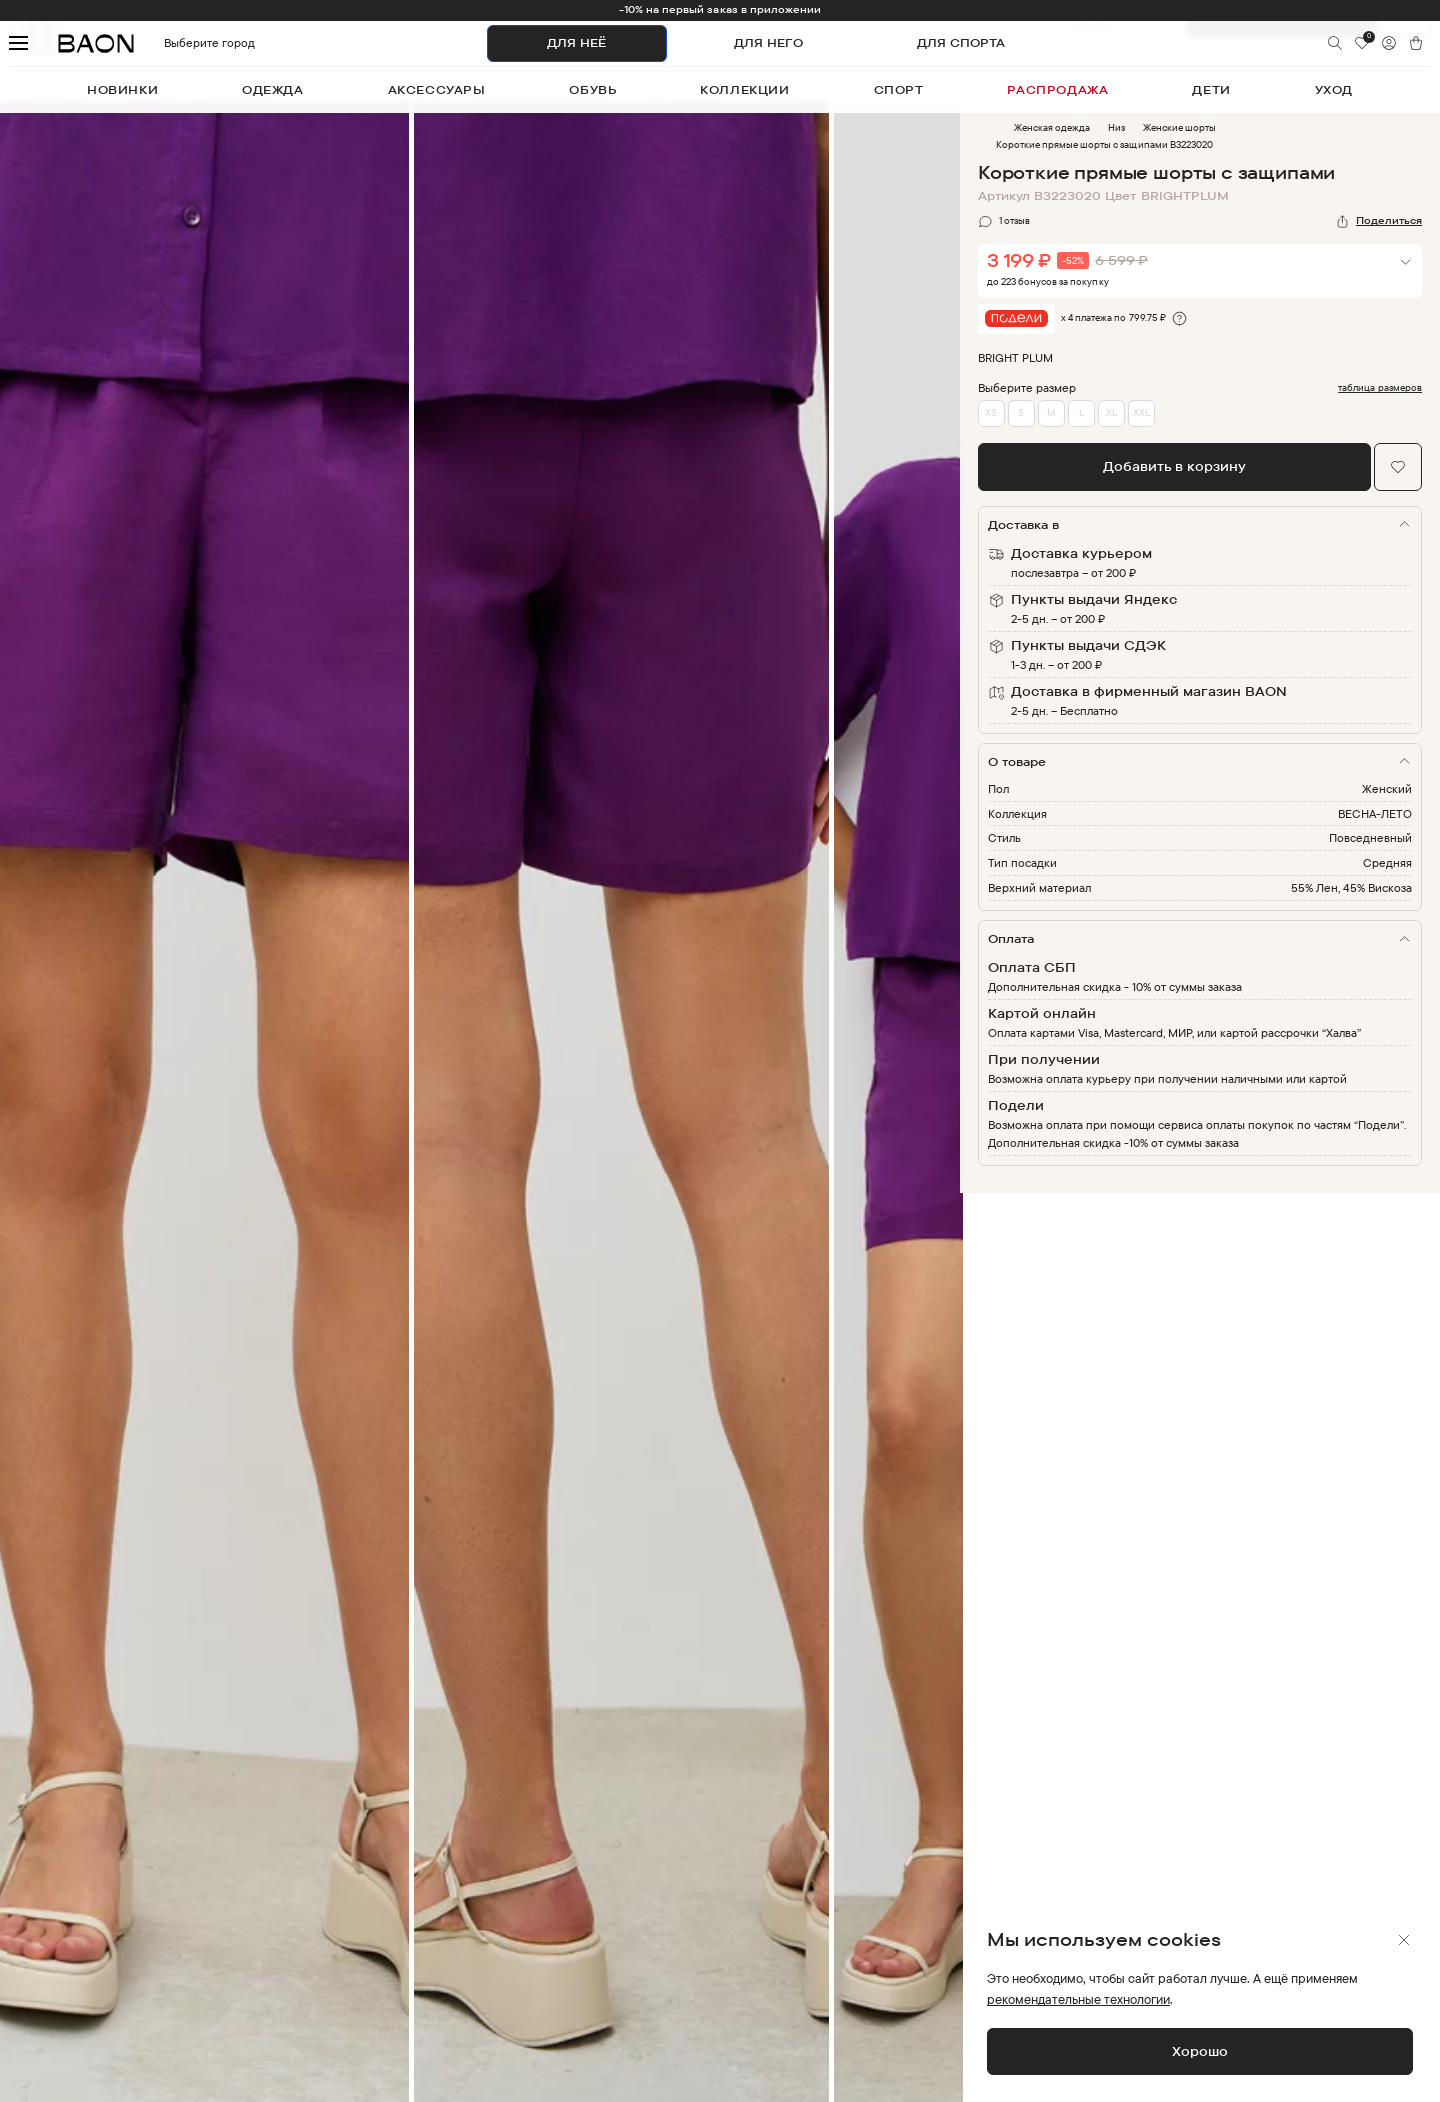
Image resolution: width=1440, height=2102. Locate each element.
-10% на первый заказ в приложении (720, 9)
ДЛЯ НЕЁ (576, 42)
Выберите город (175, 43)
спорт (899, 89)
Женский (1387, 788)
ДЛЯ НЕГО (768, 42)
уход (1334, 89)
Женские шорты (1179, 127)
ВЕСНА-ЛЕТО (1375, 813)
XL (1111, 412)
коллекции (744, 89)
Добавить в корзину (1174, 466)
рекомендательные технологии (1078, 1999)
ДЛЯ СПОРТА (961, 42)
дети (1211, 89)
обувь (592, 89)
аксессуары (437, 89)
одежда (273, 89)
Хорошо (1200, 2051)
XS (991, 412)
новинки (122, 89)
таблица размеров (1380, 388)
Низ (1116, 127)
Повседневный (1370, 837)
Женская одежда (1052, 127)
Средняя (1387, 862)
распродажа (1057, 89)
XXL (1141, 412)
